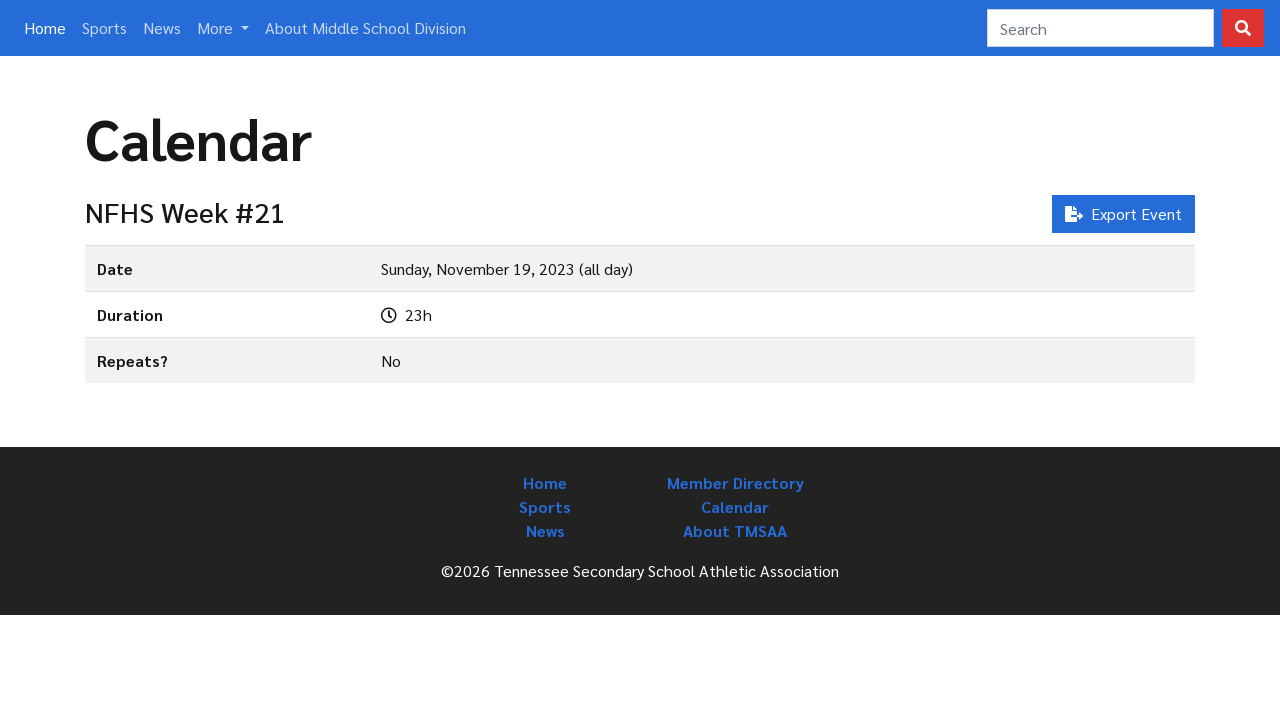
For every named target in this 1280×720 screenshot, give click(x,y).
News (162, 27)
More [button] (217, 27)
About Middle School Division (365, 27)
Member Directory (735, 482)
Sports (104, 27)
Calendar (735, 506)
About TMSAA (735, 530)
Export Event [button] (1123, 213)
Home (49, 26)
